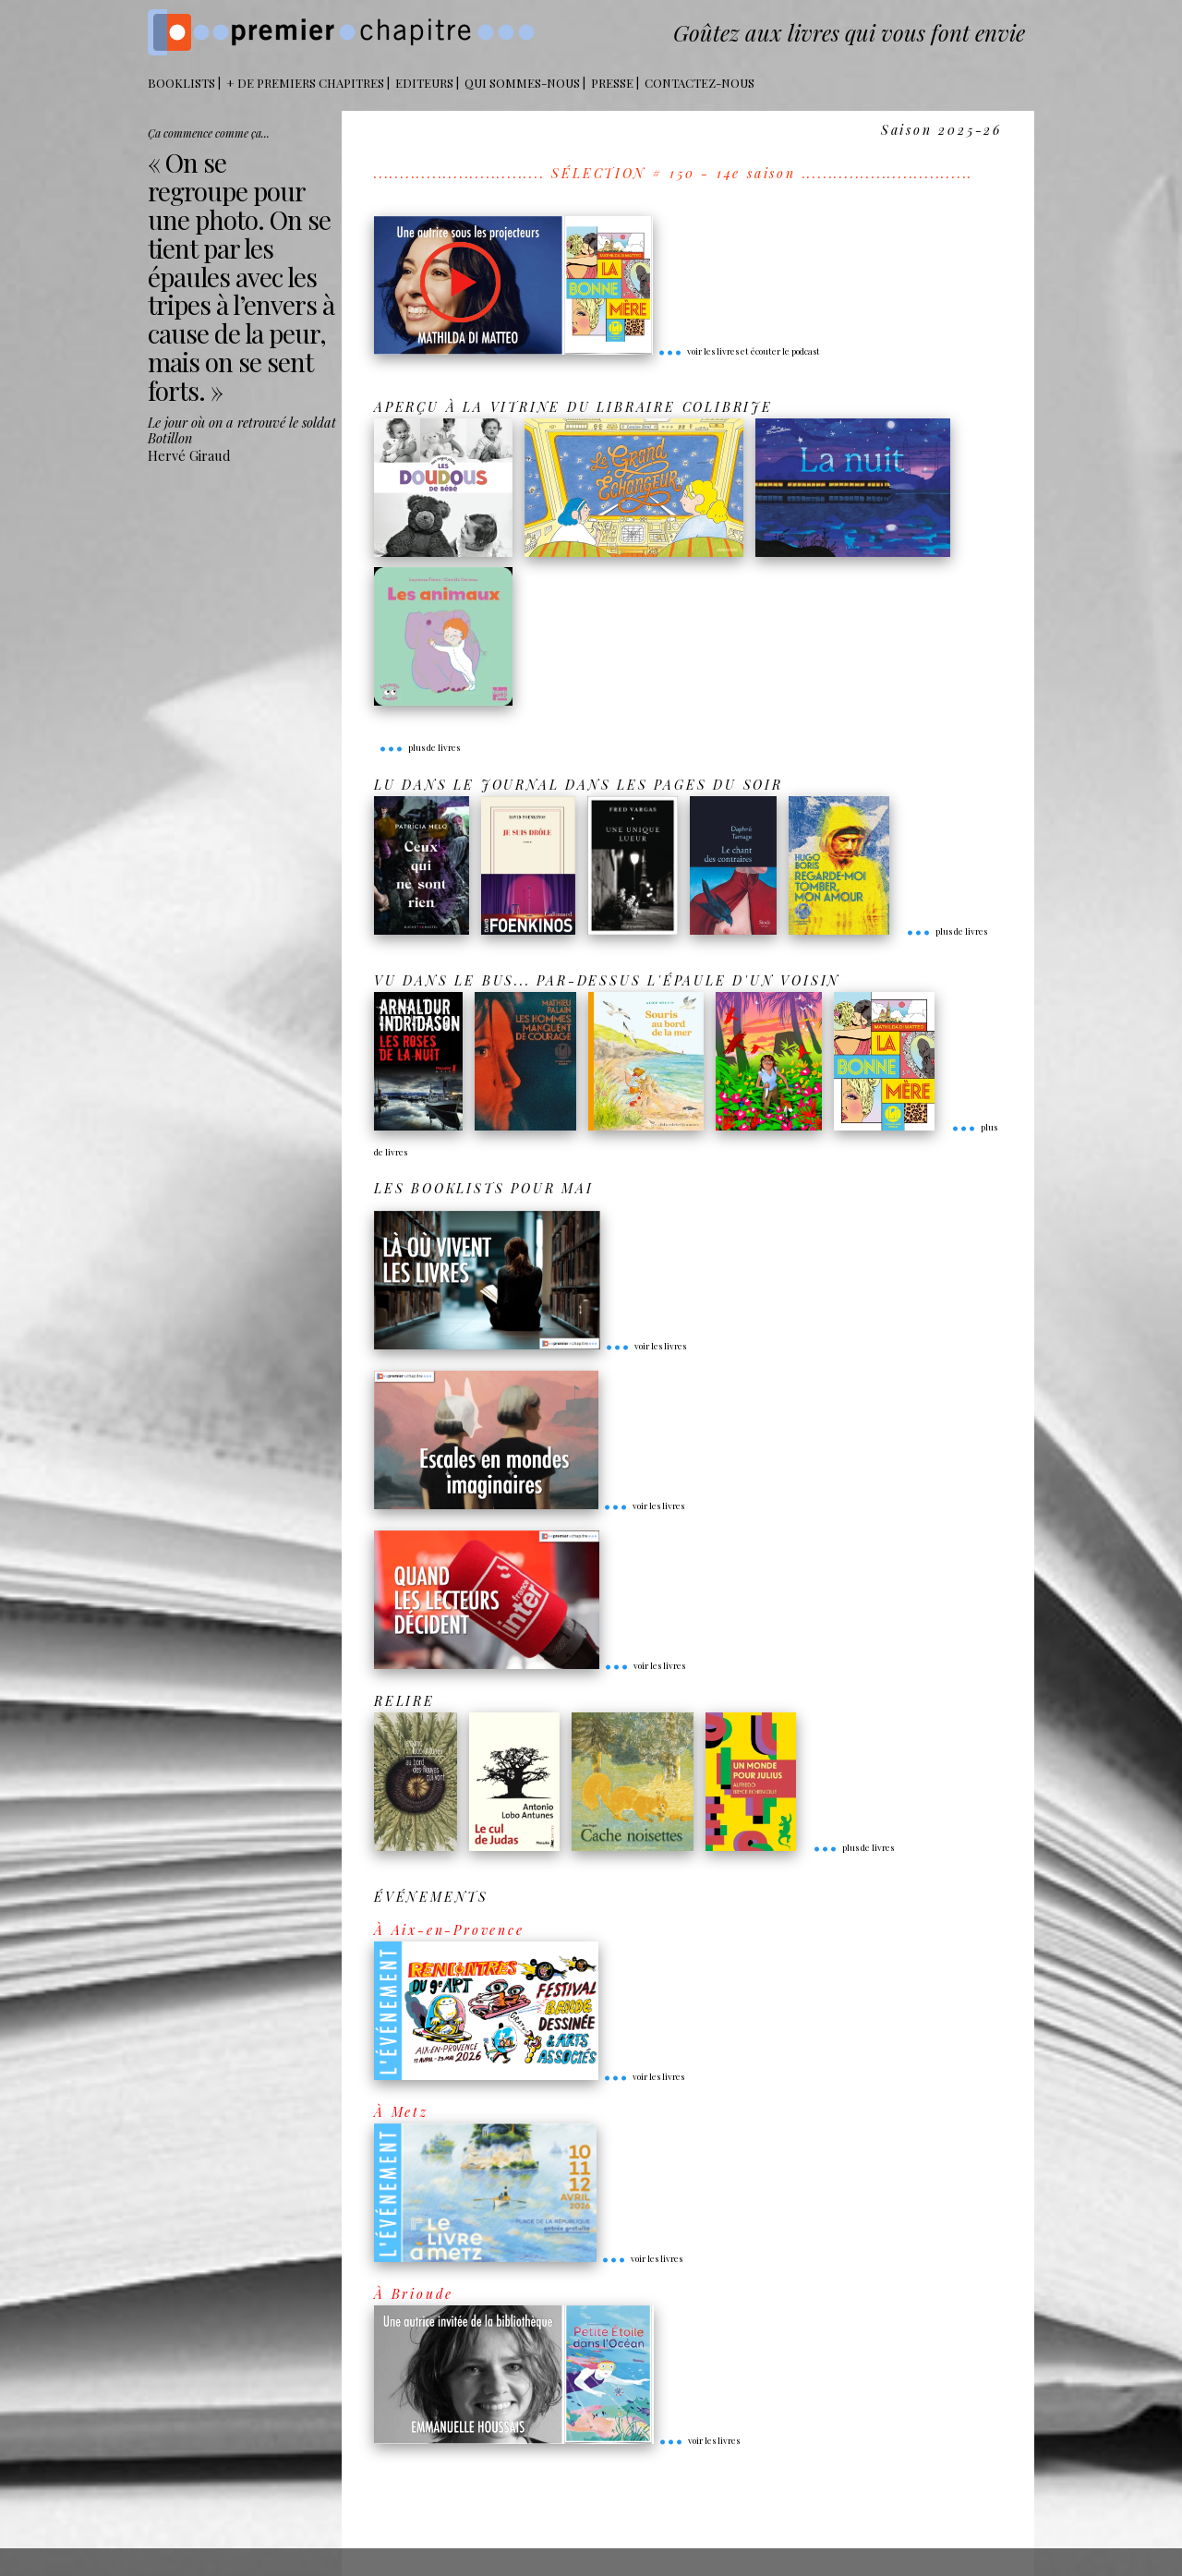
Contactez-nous (699, 83)
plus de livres (419, 747)
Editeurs (424, 83)
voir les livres (645, 1345)
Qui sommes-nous (522, 83)
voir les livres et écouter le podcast (738, 351)
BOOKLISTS (181, 83)
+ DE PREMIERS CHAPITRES (305, 83)
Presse (612, 83)
